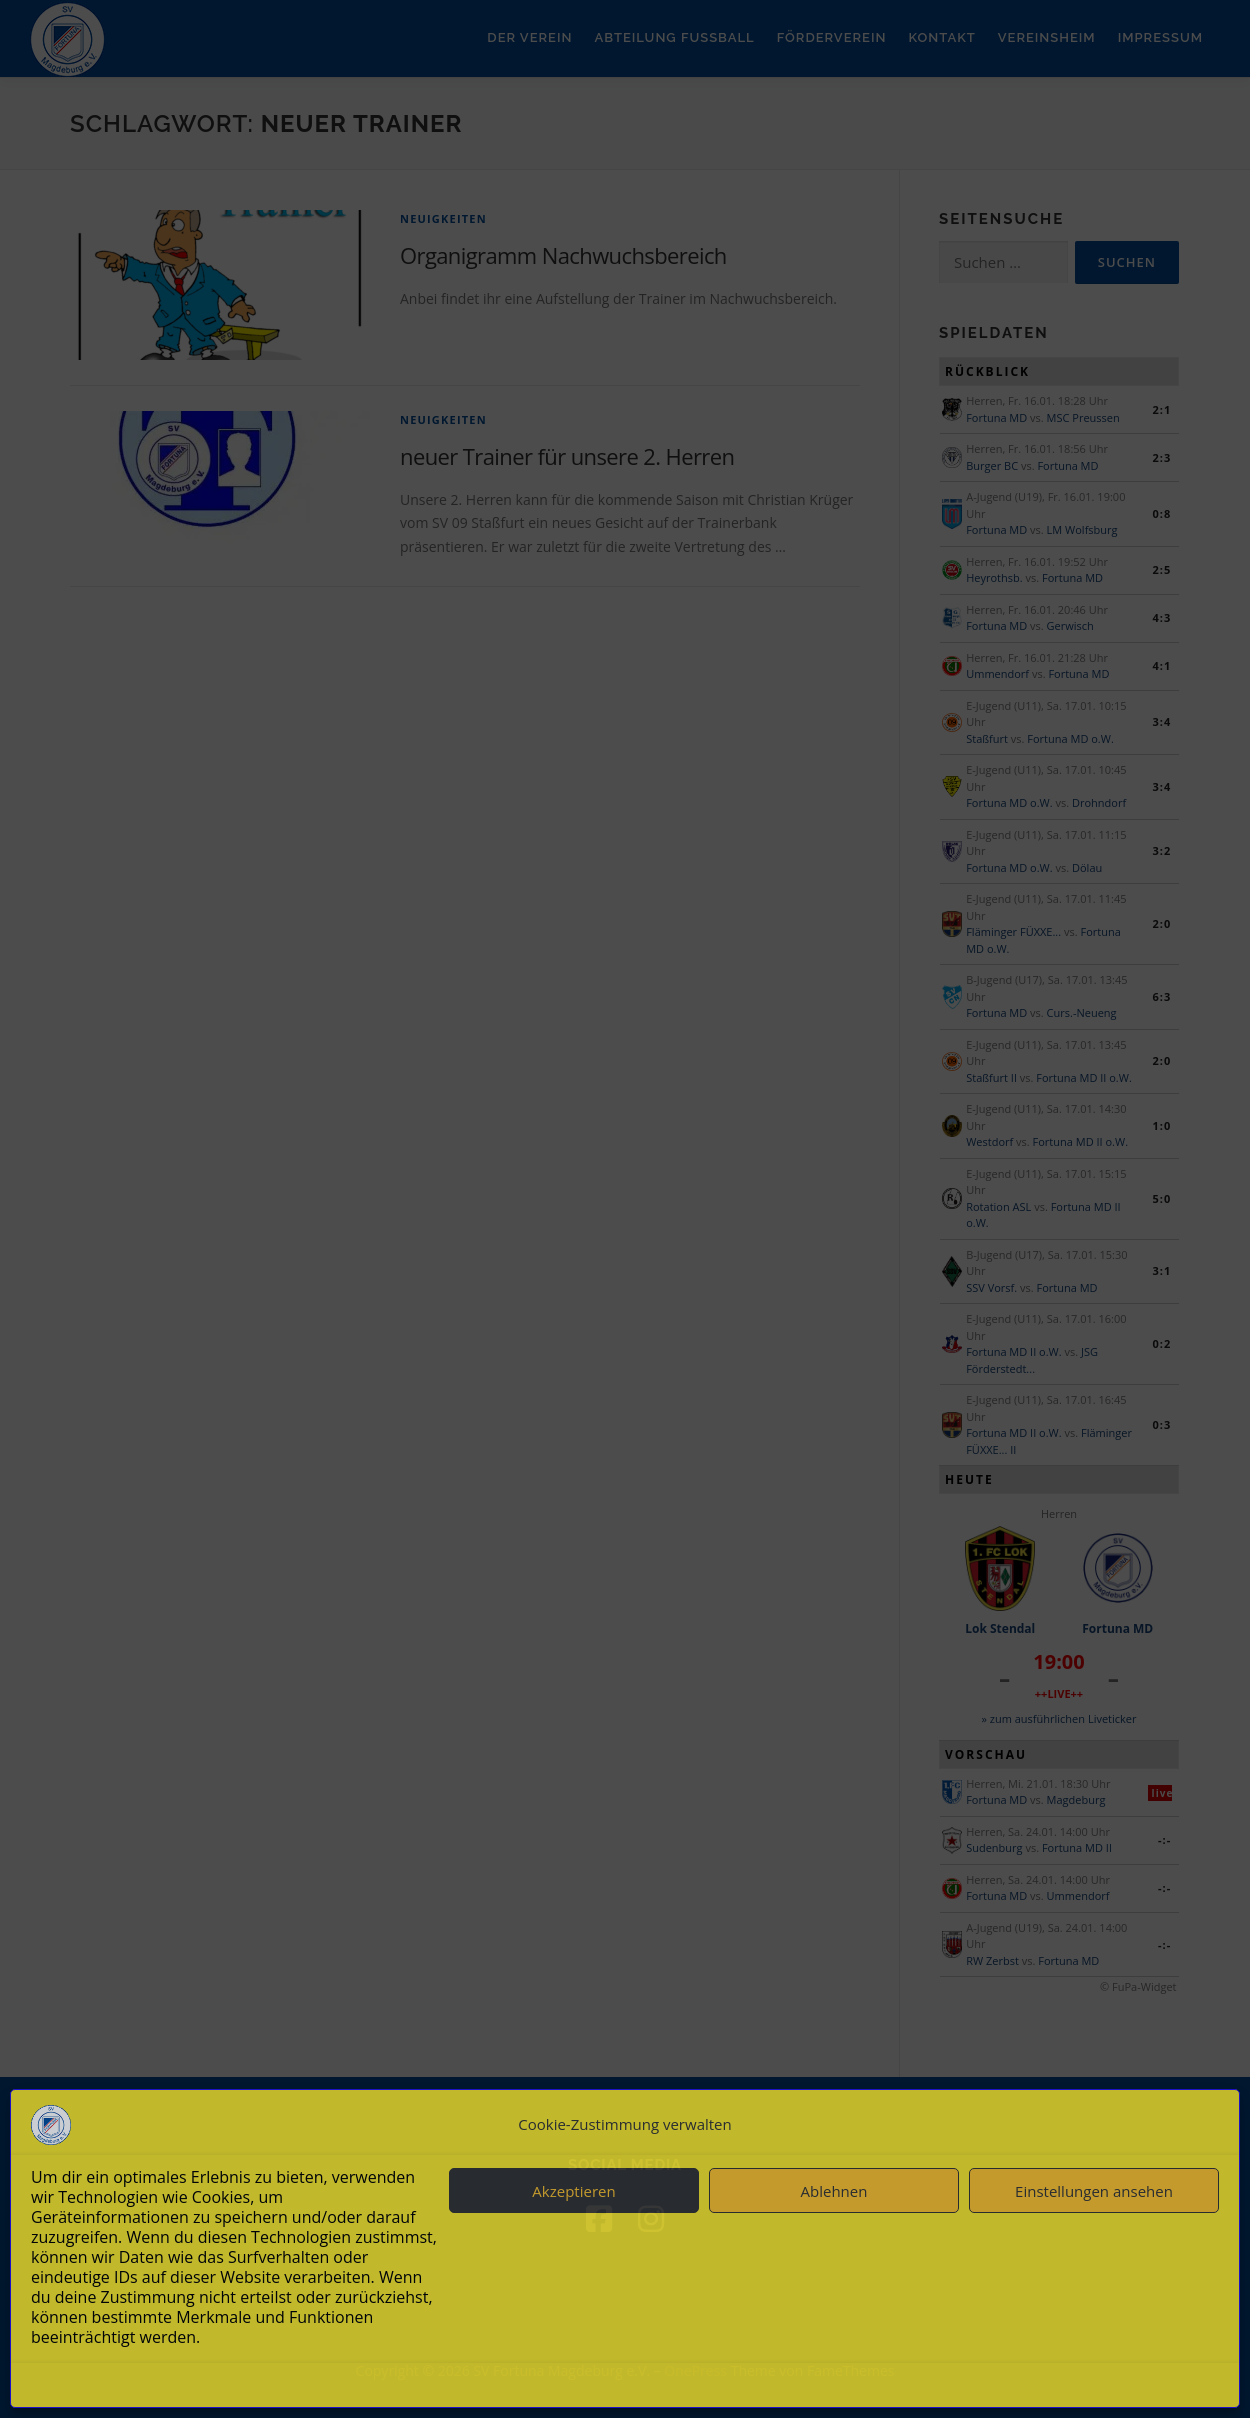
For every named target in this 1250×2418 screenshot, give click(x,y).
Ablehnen (834, 2191)
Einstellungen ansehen (1094, 2191)
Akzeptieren (573, 2191)
